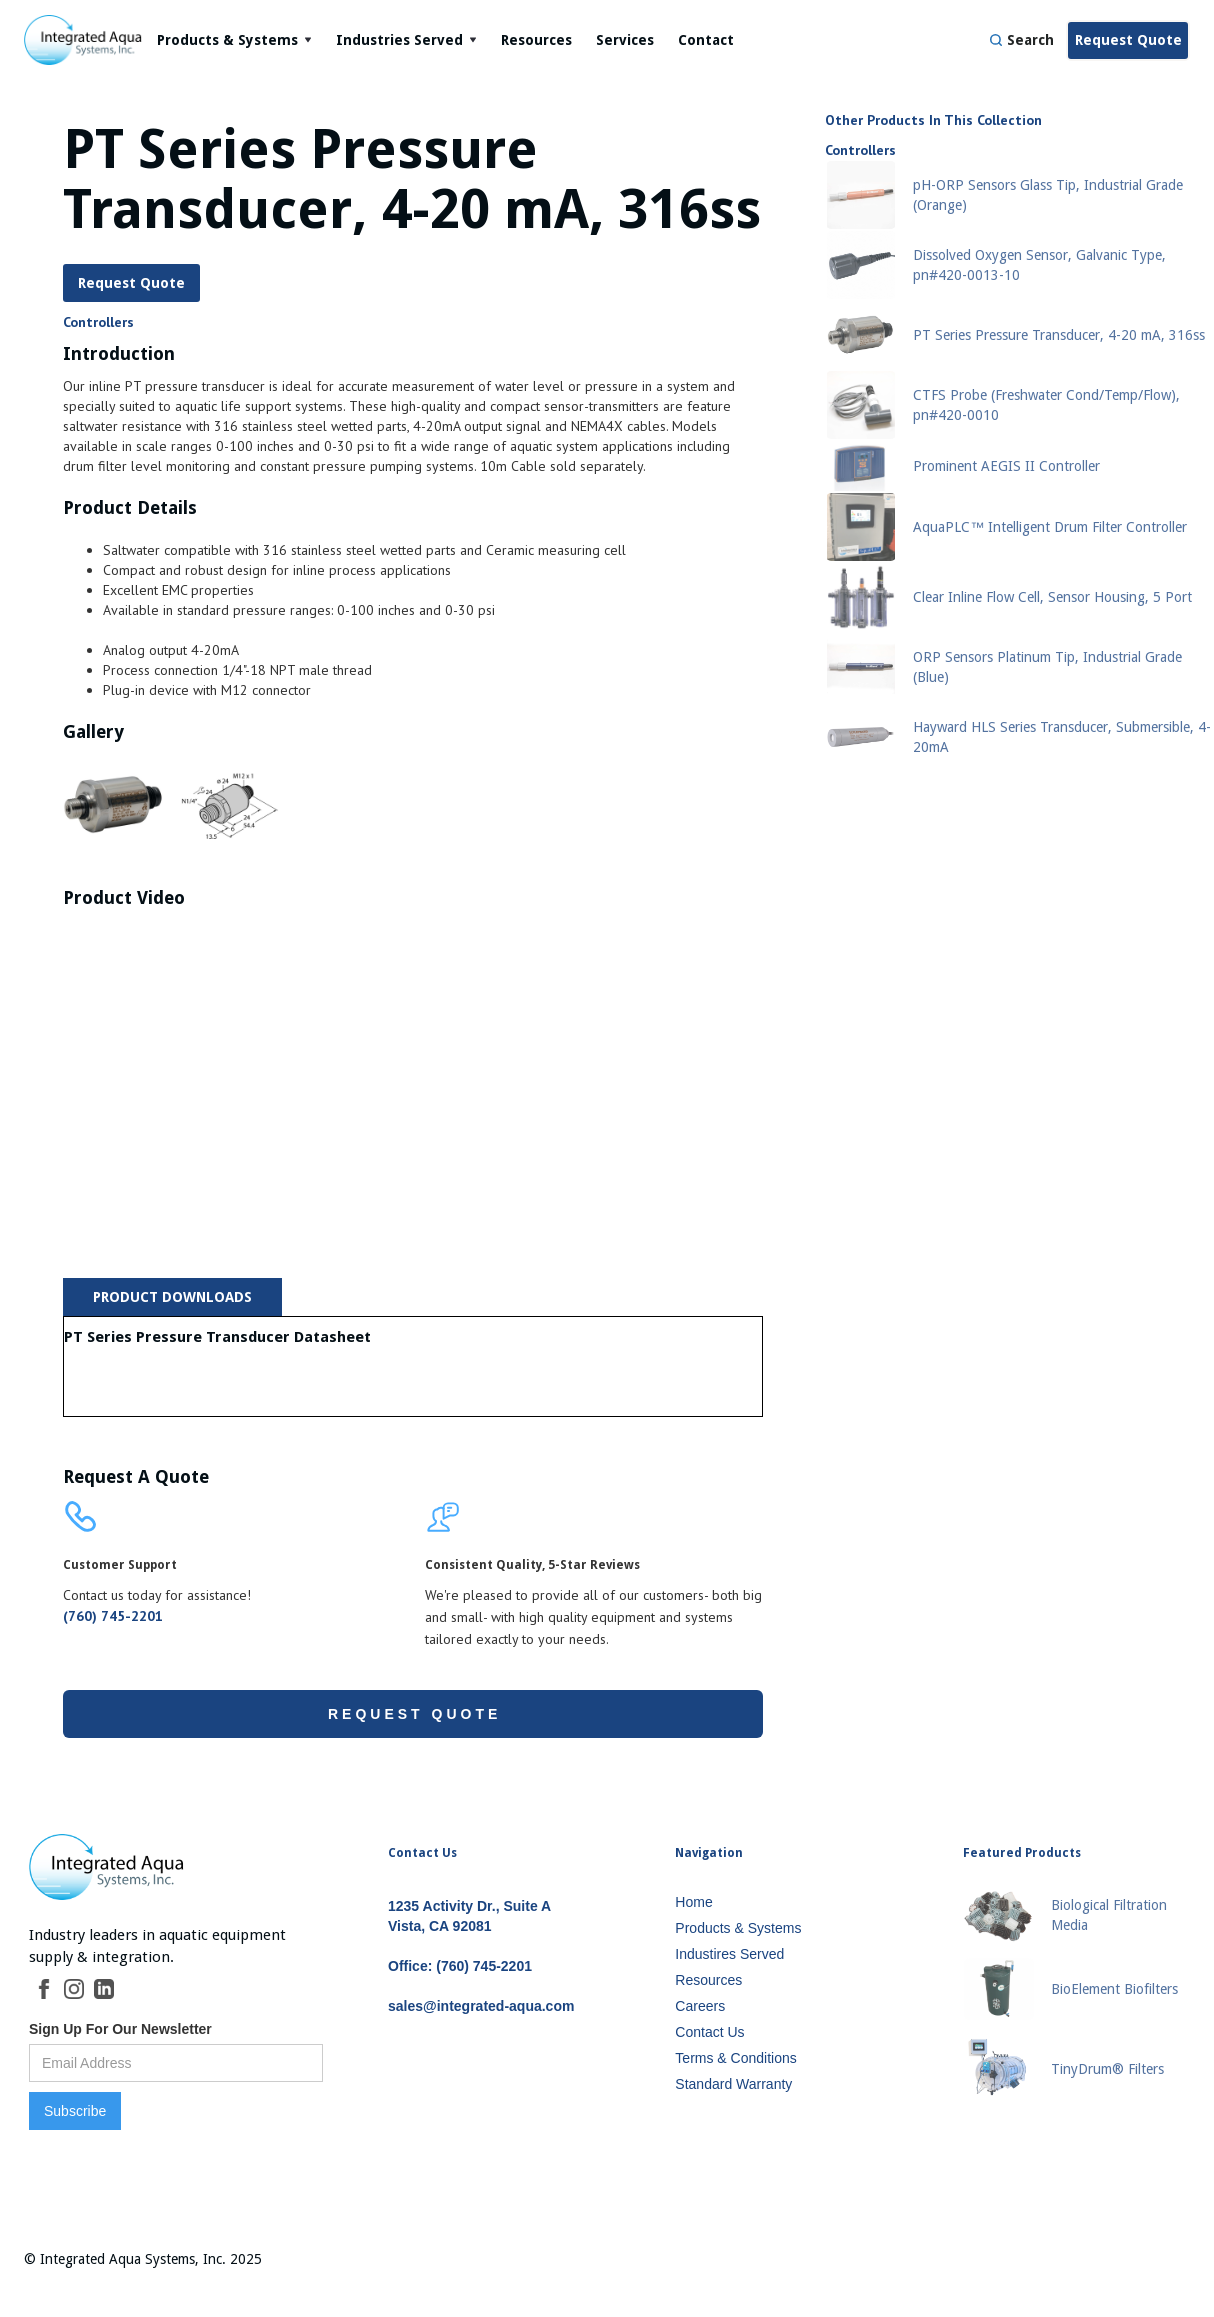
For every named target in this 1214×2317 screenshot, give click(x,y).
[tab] (172, 1297)
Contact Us (422, 1853)
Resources (536, 40)
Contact (706, 40)
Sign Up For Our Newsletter (120, 2029)
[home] (84, 40)
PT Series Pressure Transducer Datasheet (217, 1337)
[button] (234, 40)
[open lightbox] (114, 805)
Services (625, 40)
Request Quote (1128, 40)
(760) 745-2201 (113, 1616)
